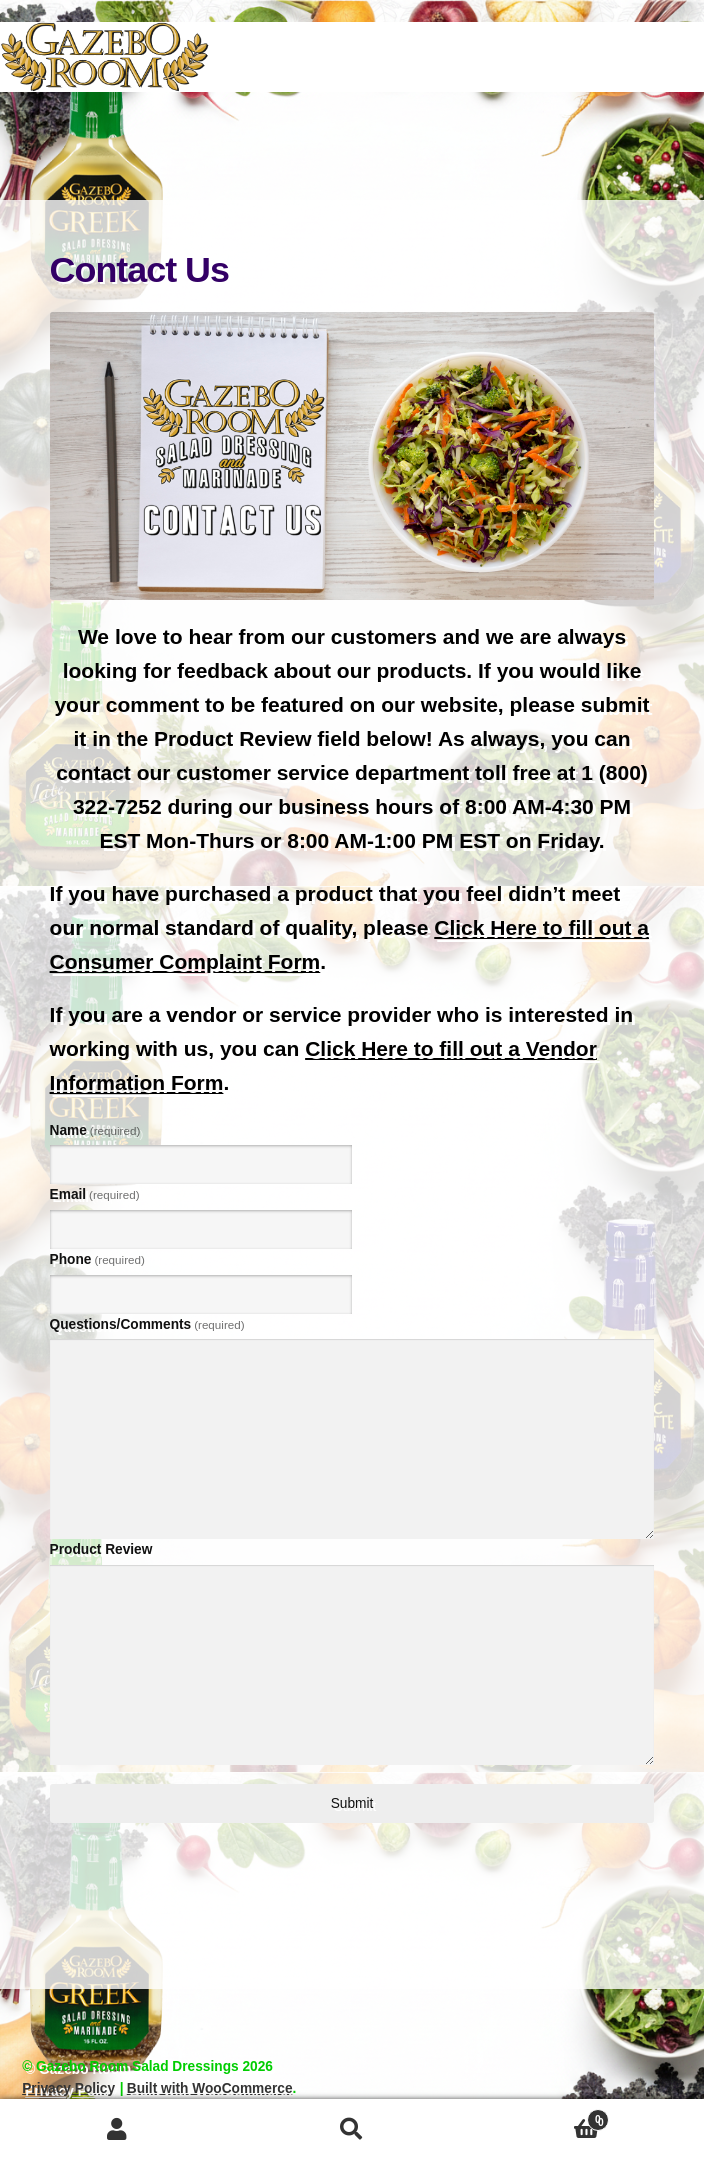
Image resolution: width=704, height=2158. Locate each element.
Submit (352, 1803)
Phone (97, 1259)
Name (95, 1130)
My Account (117, 2129)
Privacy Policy (68, 2088)
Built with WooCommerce (210, 2088)
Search (352, 2129)
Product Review (101, 1549)
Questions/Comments (147, 1324)
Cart (539, 2117)
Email (95, 1194)
